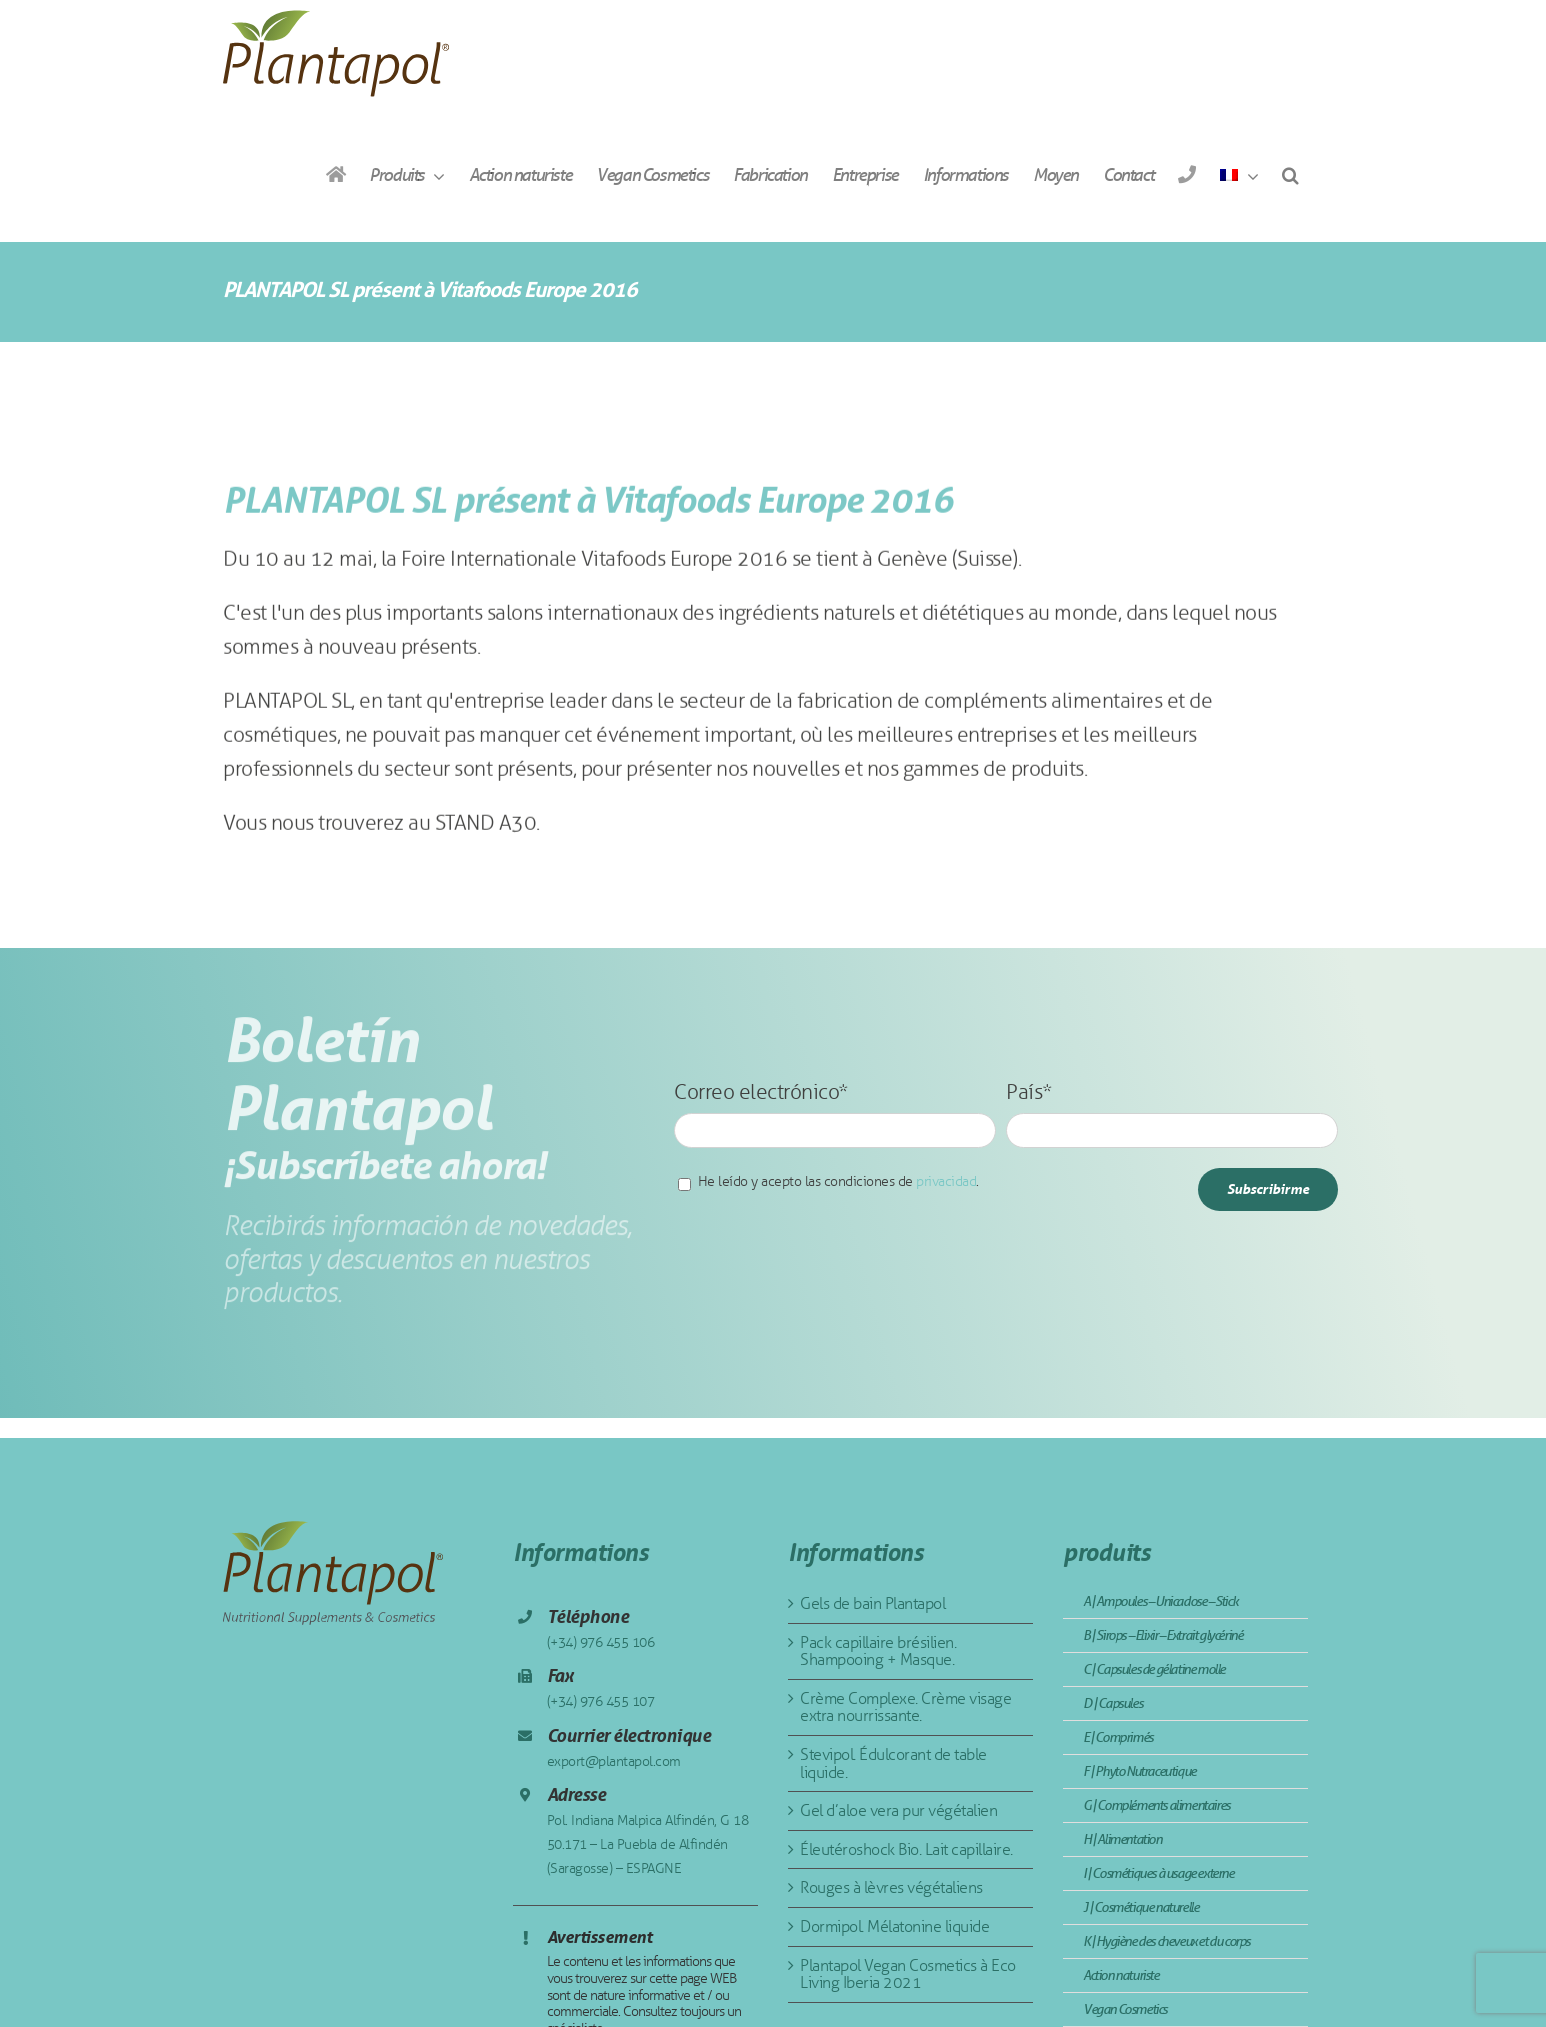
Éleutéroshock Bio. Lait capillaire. (906, 1849)
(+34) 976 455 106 (601, 1642)
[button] (1290, 174)
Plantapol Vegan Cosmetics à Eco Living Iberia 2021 (908, 1974)
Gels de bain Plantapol (872, 1603)
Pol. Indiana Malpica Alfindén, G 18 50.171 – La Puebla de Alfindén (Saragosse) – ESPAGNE (648, 1844)
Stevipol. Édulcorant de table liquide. (893, 1763)
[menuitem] (1239, 174)
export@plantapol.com (614, 1761)
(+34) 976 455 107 (601, 1701)
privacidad (946, 1181)
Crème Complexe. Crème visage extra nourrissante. (905, 1707)
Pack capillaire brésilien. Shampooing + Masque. (878, 1651)
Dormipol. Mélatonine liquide (894, 1926)
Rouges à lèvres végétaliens (891, 1887)
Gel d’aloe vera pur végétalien (898, 1810)
